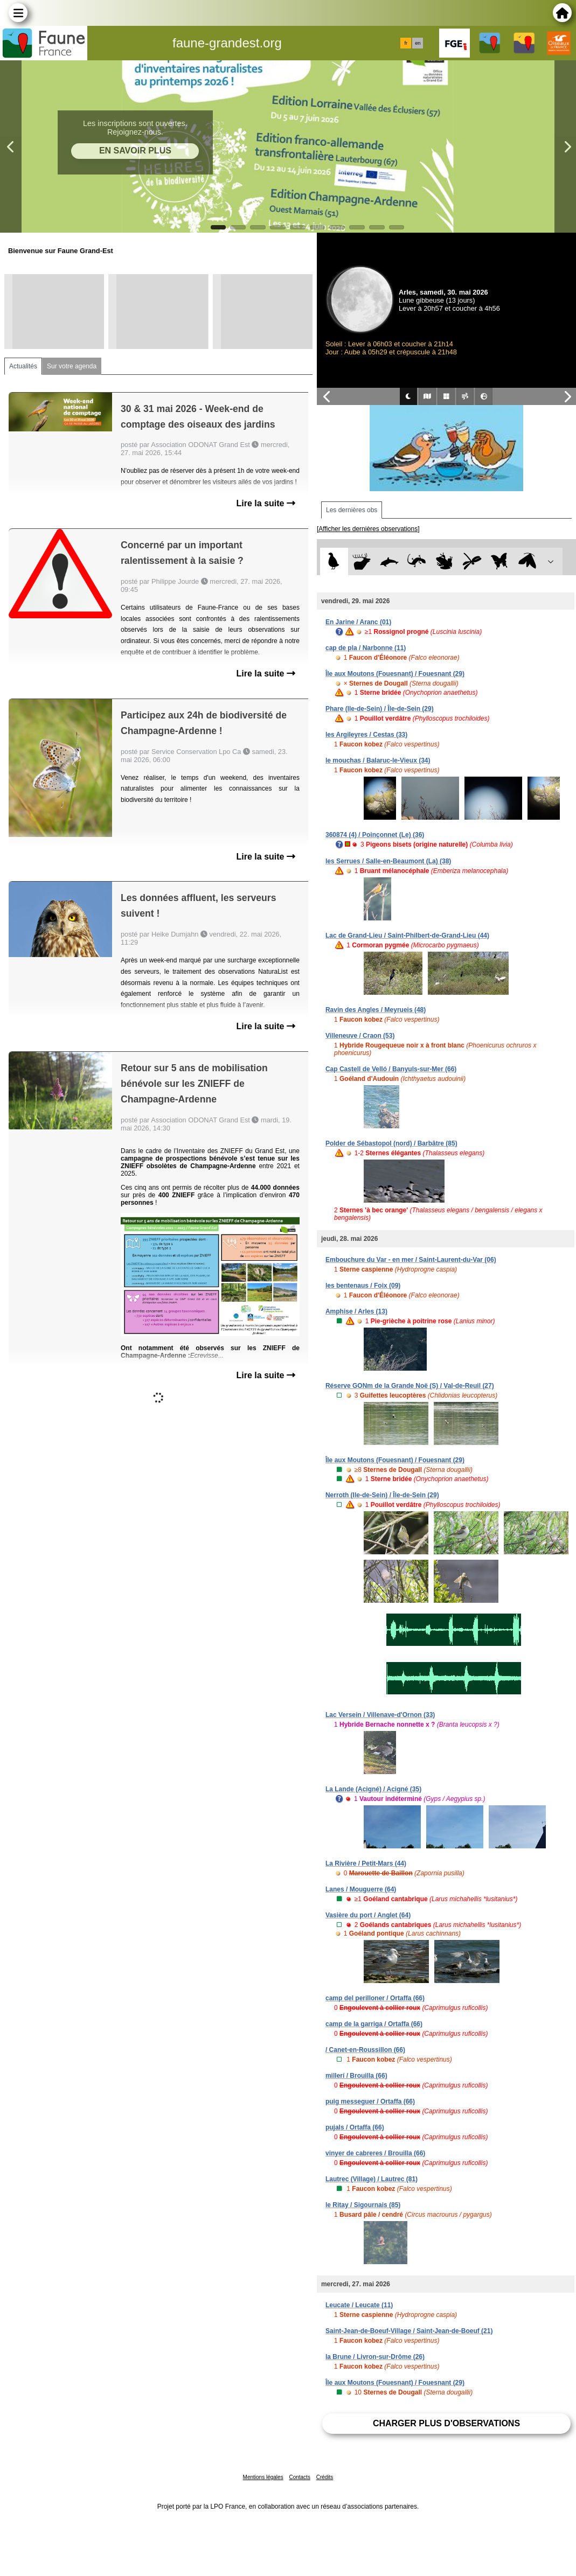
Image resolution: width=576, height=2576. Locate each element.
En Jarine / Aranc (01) (358, 622)
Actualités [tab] (23, 366)
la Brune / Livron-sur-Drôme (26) (375, 2357)
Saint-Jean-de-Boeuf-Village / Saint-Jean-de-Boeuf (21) (409, 2331)
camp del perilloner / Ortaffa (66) (375, 1998)
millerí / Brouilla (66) (356, 2075)
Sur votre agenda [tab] (71, 366)
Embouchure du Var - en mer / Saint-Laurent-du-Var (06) (410, 1259)
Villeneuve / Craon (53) (360, 1035)
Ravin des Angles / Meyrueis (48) (375, 1010)
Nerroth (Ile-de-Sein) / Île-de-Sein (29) (382, 1495)
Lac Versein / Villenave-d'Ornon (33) (380, 1715)
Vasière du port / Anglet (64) (368, 1915)
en (417, 43)
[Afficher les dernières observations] (368, 529)
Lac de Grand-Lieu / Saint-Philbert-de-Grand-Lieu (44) (407, 935)
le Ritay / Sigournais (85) (362, 2205)
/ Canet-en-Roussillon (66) (365, 2050)
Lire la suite (266, 503)
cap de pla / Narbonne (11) (365, 648)
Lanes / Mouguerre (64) (360, 1889)
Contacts (299, 2477)
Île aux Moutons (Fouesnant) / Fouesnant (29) (394, 674)
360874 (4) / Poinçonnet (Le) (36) (374, 835)
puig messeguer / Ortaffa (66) (370, 2101)
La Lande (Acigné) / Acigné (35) (373, 1789)
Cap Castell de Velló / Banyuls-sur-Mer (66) (390, 1069)
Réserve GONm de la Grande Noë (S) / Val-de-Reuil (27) (409, 1386)
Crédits (325, 2477)
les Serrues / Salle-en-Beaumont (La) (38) (388, 861)
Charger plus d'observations (446, 2423)
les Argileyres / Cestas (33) (366, 734)
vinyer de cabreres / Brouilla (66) (375, 2153)
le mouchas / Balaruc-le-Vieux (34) (378, 760)
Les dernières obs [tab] (351, 510)
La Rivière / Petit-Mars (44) (365, 1863)
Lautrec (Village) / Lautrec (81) (371, 2179)
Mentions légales (263, 2477)
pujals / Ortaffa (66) (354, 2127)
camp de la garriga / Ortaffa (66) (373, 2024)
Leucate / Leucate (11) (359, 2305)
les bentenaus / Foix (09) (362, 1285)
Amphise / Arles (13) (356, 1311)
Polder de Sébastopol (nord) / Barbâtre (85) (391, 1143)
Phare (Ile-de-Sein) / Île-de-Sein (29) (379, 709)
